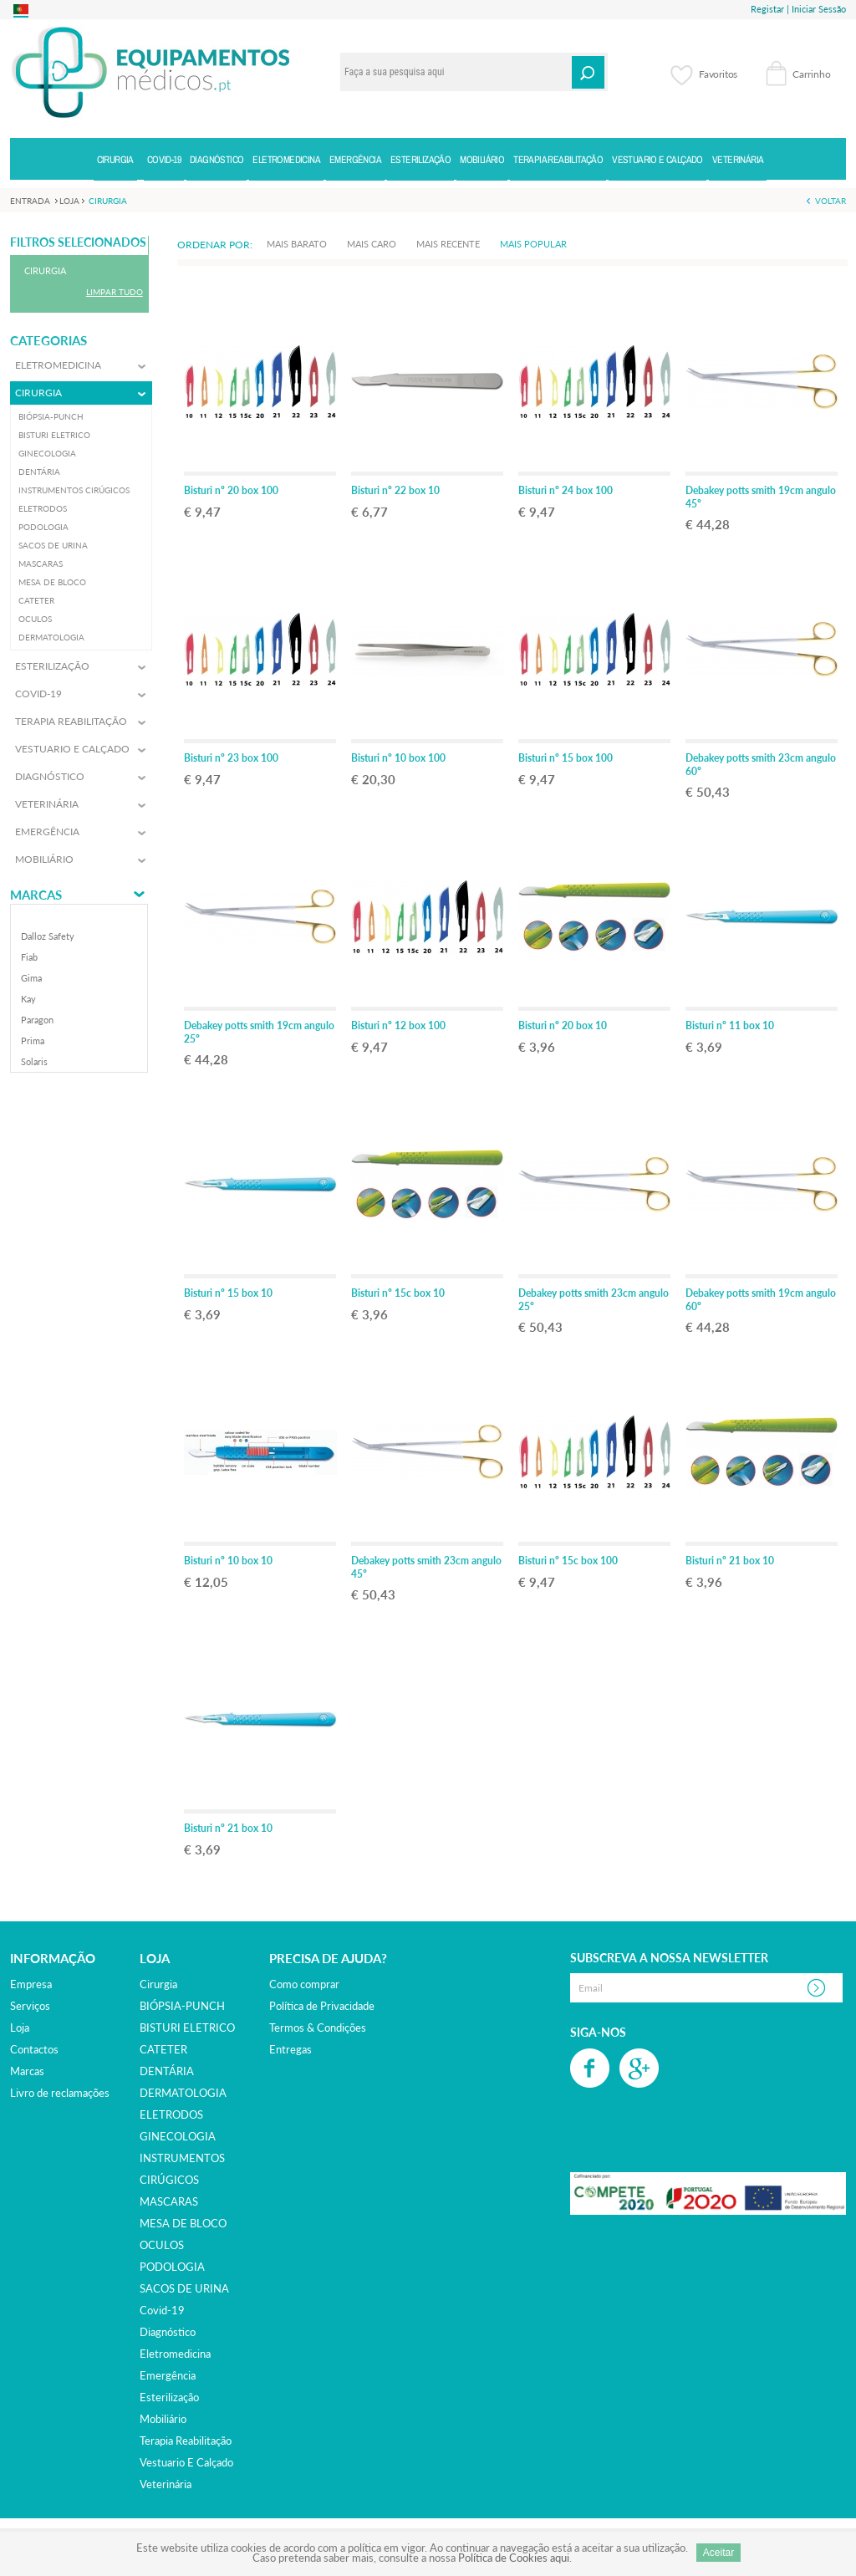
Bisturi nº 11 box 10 (729, 1025)
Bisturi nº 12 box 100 (398, 1025)
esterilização (169, 2397)
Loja (19, 2027)
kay (28, 998)
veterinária (165, 2484)
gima (31, 977)
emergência (168, 2375)
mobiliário (163, 2419)
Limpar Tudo (114, 292)
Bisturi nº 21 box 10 (729, 1560)
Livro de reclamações (60, 2092)
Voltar (830, 201)
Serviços (30, 2005)
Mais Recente (448, 243)
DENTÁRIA (167, 2071)
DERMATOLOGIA (183, 2092)
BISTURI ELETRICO (187, 2027)
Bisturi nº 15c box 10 (398, 1293)
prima (32, 1040)
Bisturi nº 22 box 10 (395, 490)
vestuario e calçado (186, 2462)
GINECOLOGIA (178, 2136)
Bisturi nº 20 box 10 (562, 1025)
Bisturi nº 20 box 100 (231, 490)
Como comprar (304, 1984)
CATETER (163, 2049)
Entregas (290, 2049)
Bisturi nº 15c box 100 (568, 1560)
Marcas (36, 895)
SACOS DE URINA (184, 2288)
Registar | (770, 8)
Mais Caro (371, 243)
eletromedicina (175, 2353)
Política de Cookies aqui (513, 2557)
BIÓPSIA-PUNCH (182, 2005)
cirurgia (158, 1984)
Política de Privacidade (321, 2005)
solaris (34, 1061)
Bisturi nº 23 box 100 (231, 758)
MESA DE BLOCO (183, 2223)
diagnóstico (168, 2332)
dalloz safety (47, 936)
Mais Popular (533, 243)
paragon (37, 1019)
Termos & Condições (317, 2027)
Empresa (31, 1984)
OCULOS (162, 2245)
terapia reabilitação (186, 2440)
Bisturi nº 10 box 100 (398, 758)
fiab (29, 956)
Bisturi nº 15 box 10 (228, 1293)
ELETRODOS (171, 2114)
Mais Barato (297, 243)
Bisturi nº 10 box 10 (228, 1560)
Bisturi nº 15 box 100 (565, 758)
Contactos (34, 2049)
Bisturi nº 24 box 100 (565, 490)
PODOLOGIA (172, 2266)
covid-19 (162, 2310)
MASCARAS (169, 2201)
